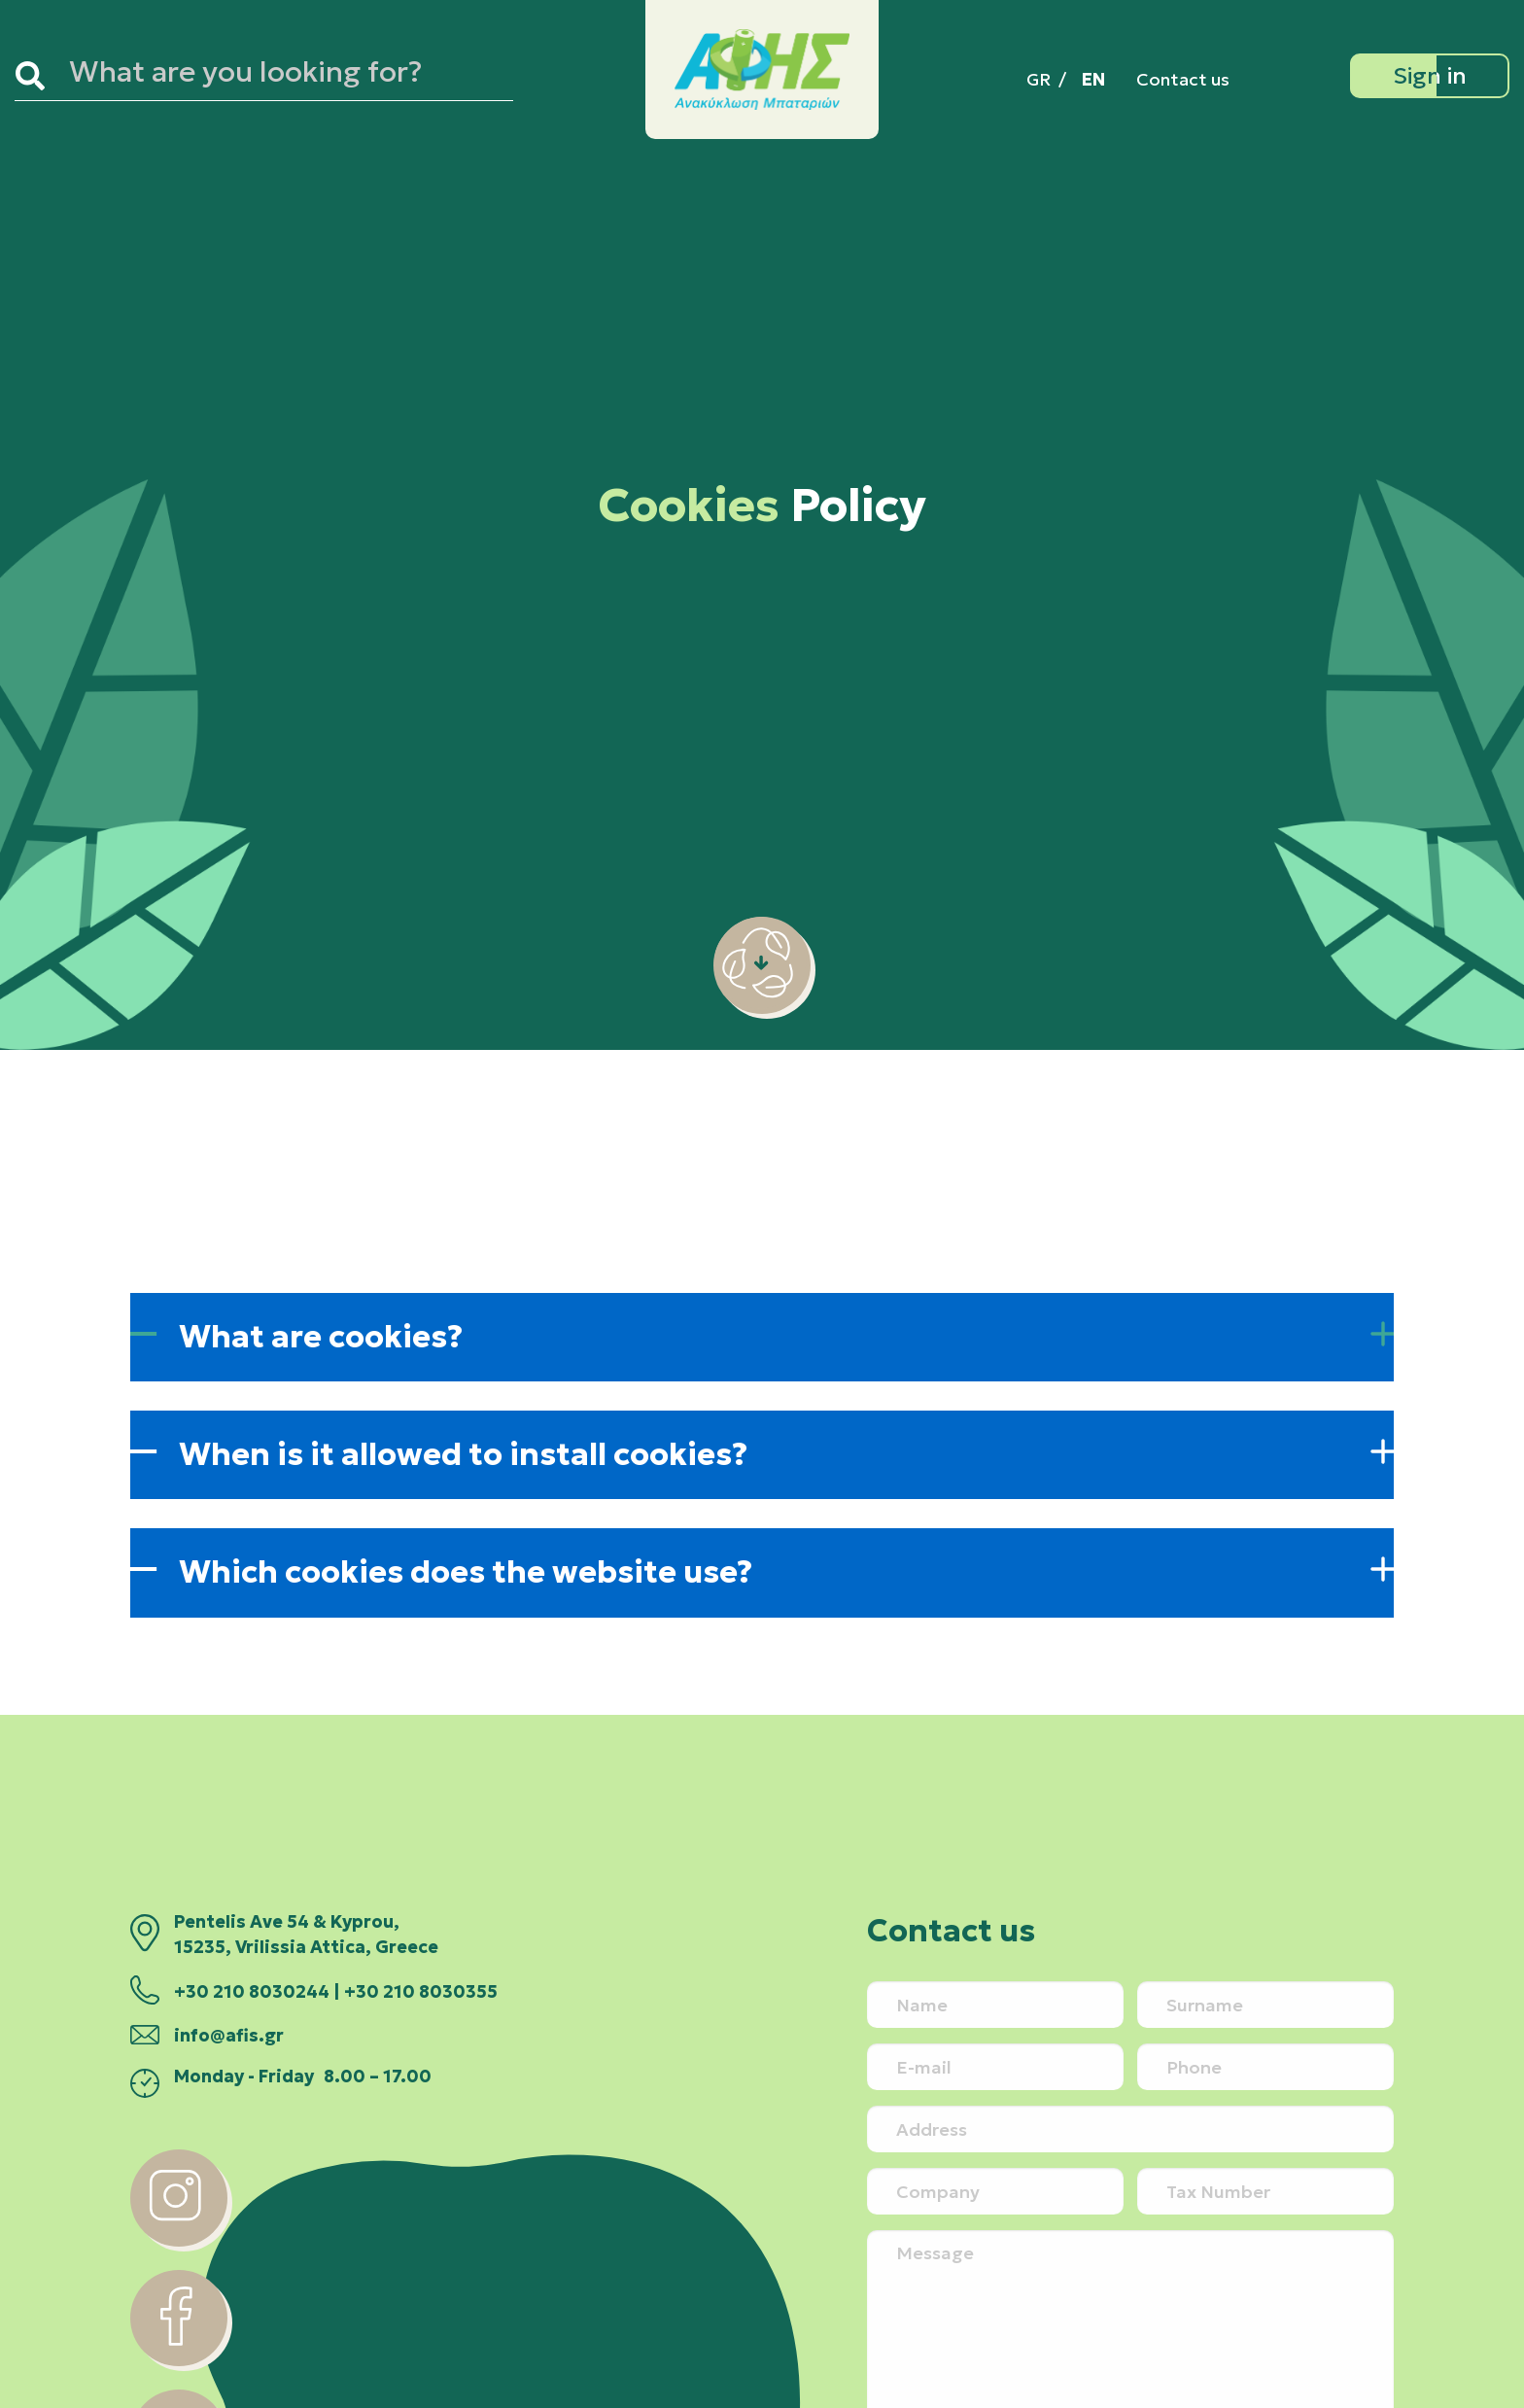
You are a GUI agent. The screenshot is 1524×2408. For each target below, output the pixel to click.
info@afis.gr (229, 2035)
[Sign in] (1429, 75)
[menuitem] (1038, 78)
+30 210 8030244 (251, 1992)
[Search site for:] (287, 76)
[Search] (38, 76)
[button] (762, 1337)
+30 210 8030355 (421, 1992)
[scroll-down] (762, 1007)
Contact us (1183, 79)
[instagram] (178, 2240)
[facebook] (178, 2360)
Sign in (1430, 75)
